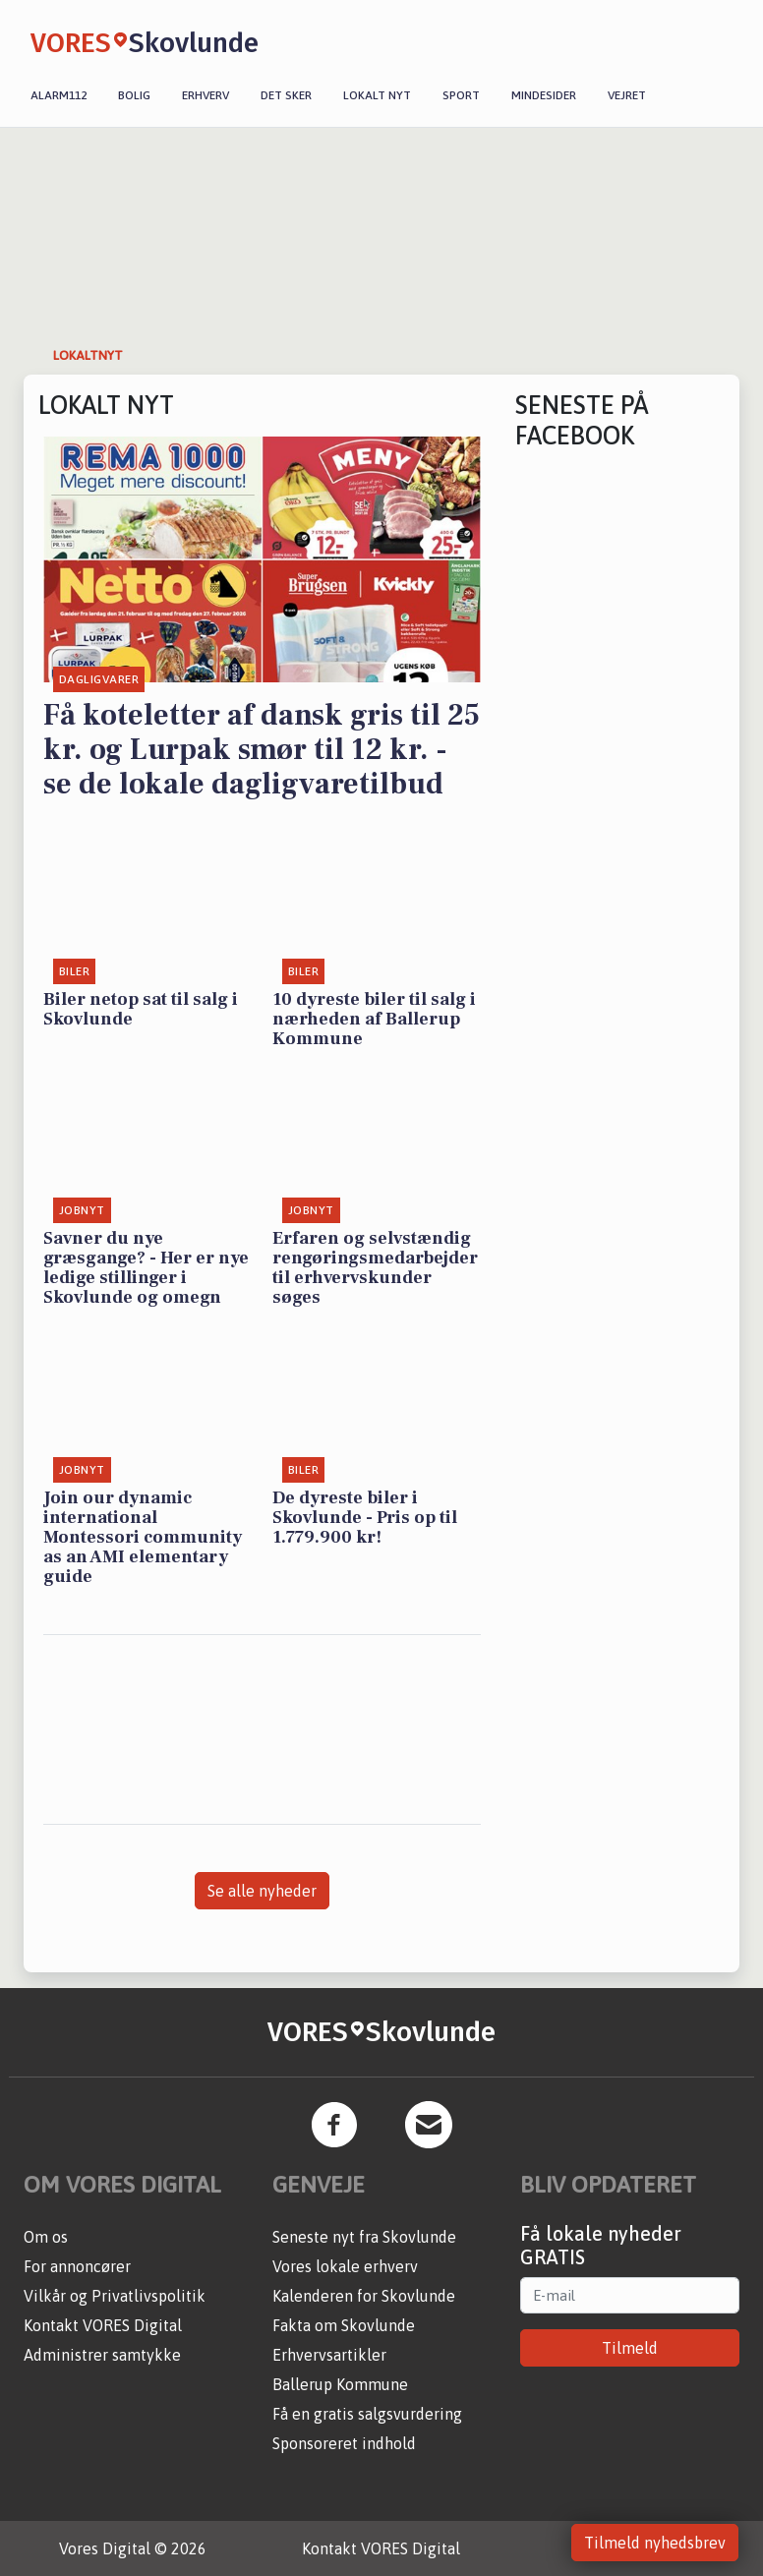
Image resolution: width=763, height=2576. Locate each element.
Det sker (286, 95)
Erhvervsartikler (329, 2355)
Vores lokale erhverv (345, 2266)
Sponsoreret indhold (344, 2443)
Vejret (627, 95)
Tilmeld (630, 2348)
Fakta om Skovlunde (343, 2325)
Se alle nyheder (262, 1891)
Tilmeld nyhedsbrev (655, 2542)
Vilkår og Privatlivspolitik (114, 2296)
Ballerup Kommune (340, 2384)
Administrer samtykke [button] (102, 2355)
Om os (46, 2237)
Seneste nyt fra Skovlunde (364, 2237)
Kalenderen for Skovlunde (363, 2296)
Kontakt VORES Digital (103, 2325)
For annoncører (77, 2266)
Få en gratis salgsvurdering (367, 2414)
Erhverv (205, 95)
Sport (461, 95)
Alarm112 (58, 95)
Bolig (134, 95)
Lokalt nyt (377, 95)
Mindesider (543, 95)
